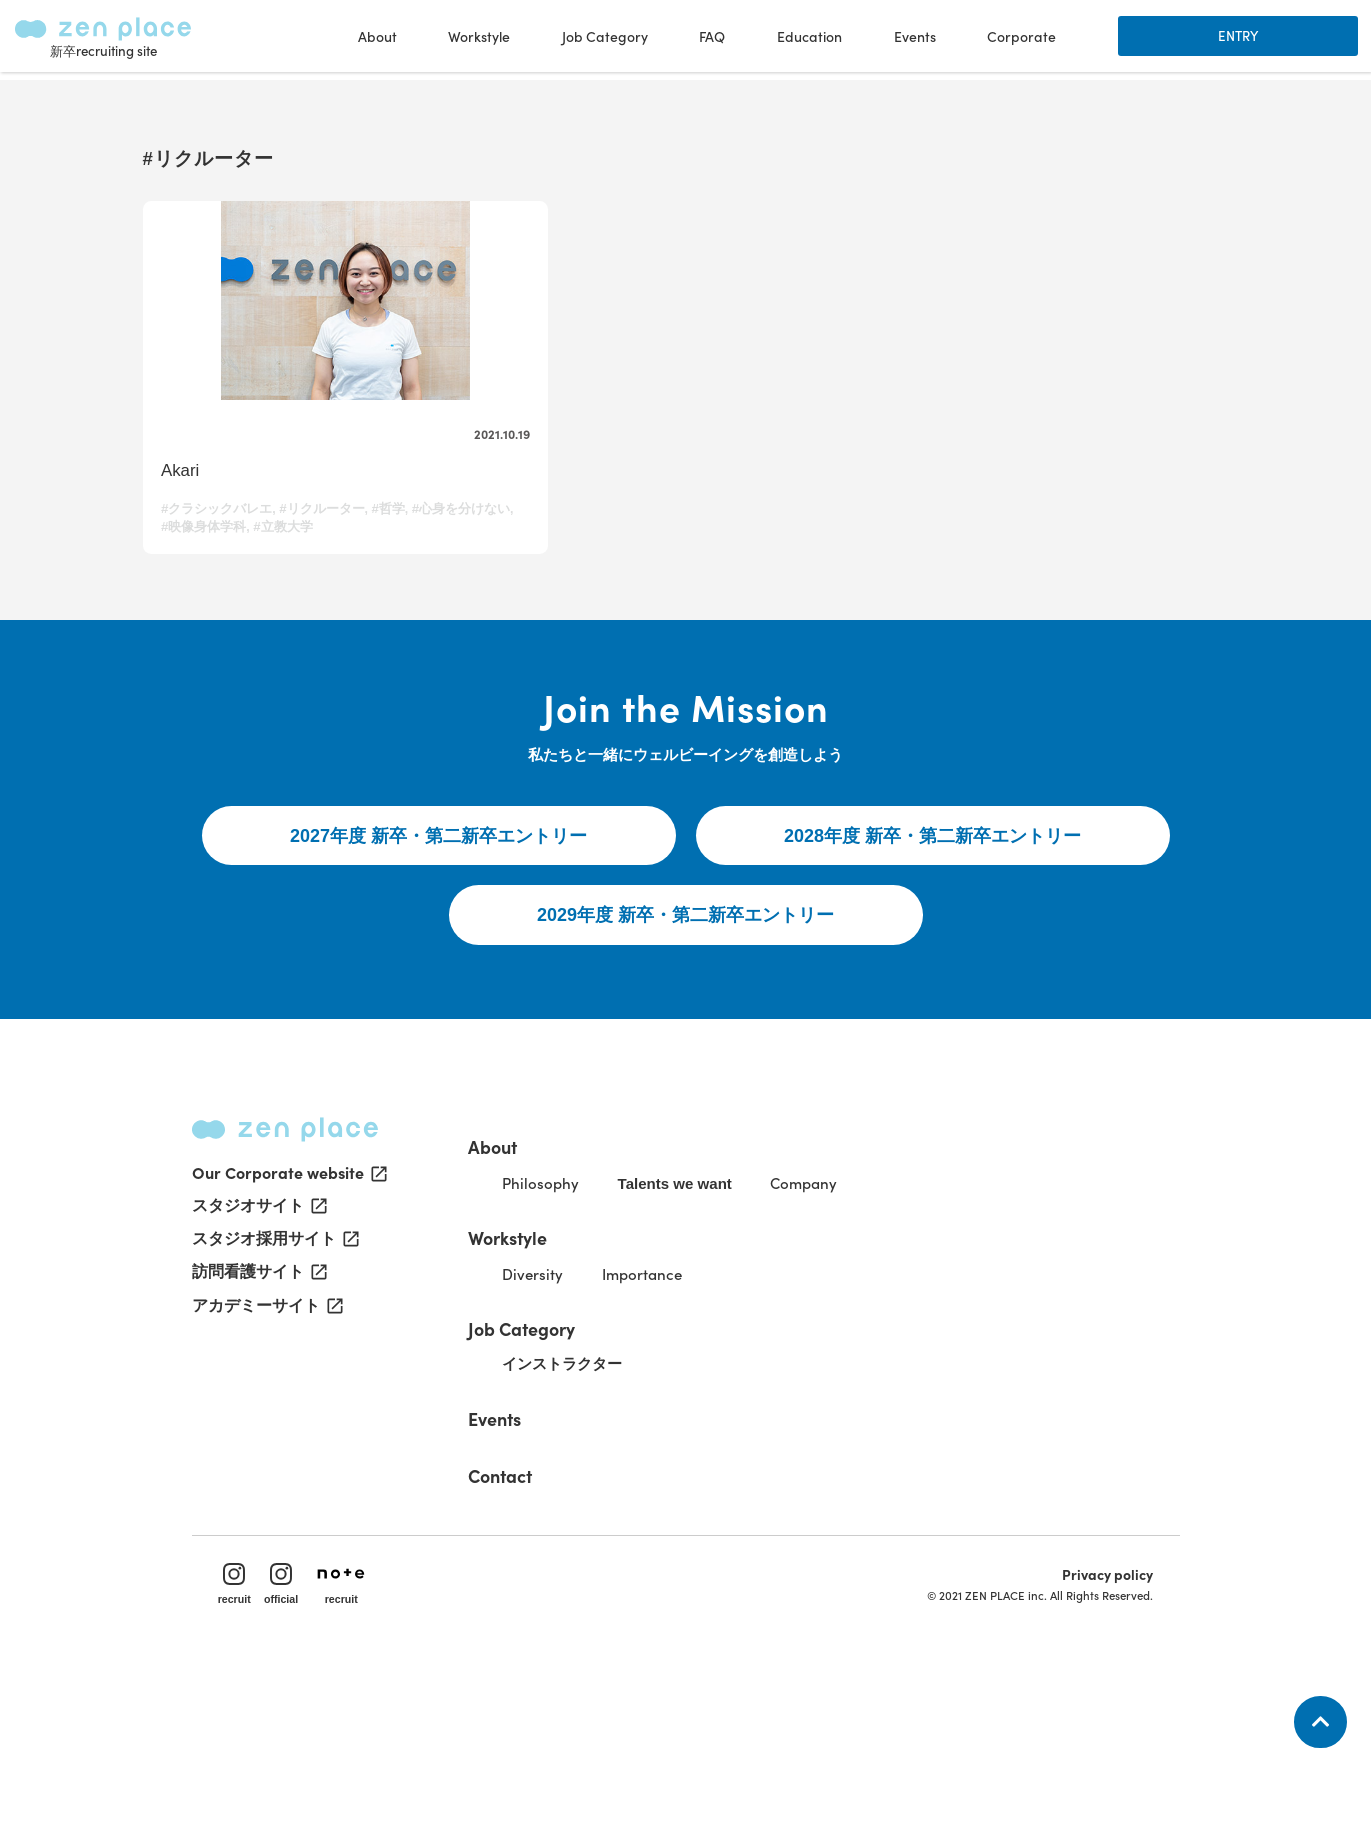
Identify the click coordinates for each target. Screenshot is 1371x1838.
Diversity (575, 1417)
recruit (248, 1744)
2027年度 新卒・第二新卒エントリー (438, 949)
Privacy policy (1094, 1734)
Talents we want (727, 1324)
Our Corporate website (288, 1330)
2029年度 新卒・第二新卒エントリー (685, 1033)
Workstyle (547, 1377)
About (530, 1283)
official (298, 1744)
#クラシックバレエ (222, 573)
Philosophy (583, 1323)
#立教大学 (394, 591)
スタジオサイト (258, 1364)
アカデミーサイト (266, 1466)
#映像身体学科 (314, 591)
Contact (539, 1620)
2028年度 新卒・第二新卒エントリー (932, 949)
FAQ (710, 40)
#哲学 (394, 573)
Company (867, 1323)
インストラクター (608, 1509)
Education (806, 40)
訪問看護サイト (258, 1432)
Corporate (1018, 40)
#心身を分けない (216, 591)
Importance (692, 1417)
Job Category (561, 1471)
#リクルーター (327, 573)
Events (912, 40)
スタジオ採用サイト (274, 1398)
